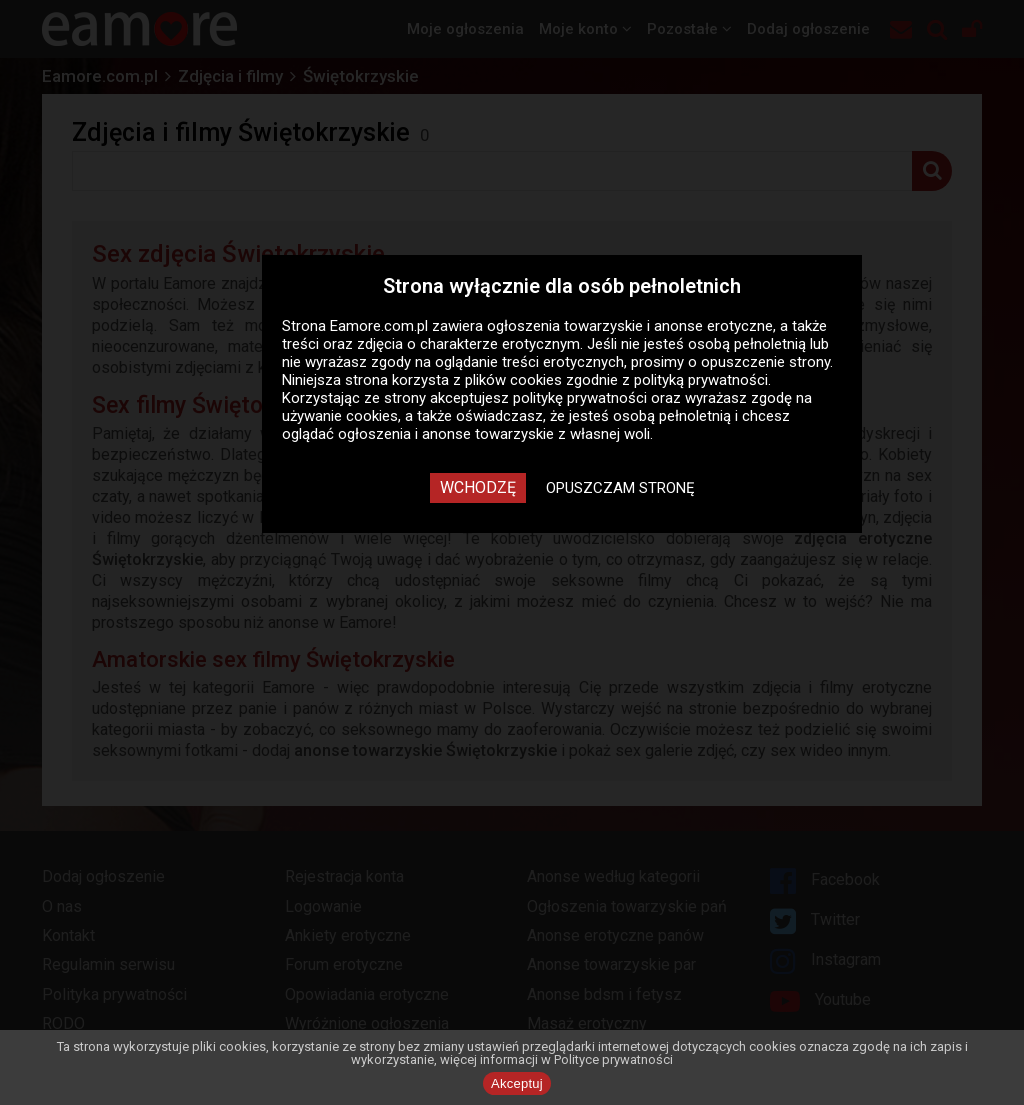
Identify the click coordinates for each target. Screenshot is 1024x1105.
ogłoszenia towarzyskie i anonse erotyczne (630, 326)
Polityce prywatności (613, 1059)
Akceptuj (517, 1083)
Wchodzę (478, 487)
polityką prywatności (701, 380)
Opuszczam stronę (620, 488)
